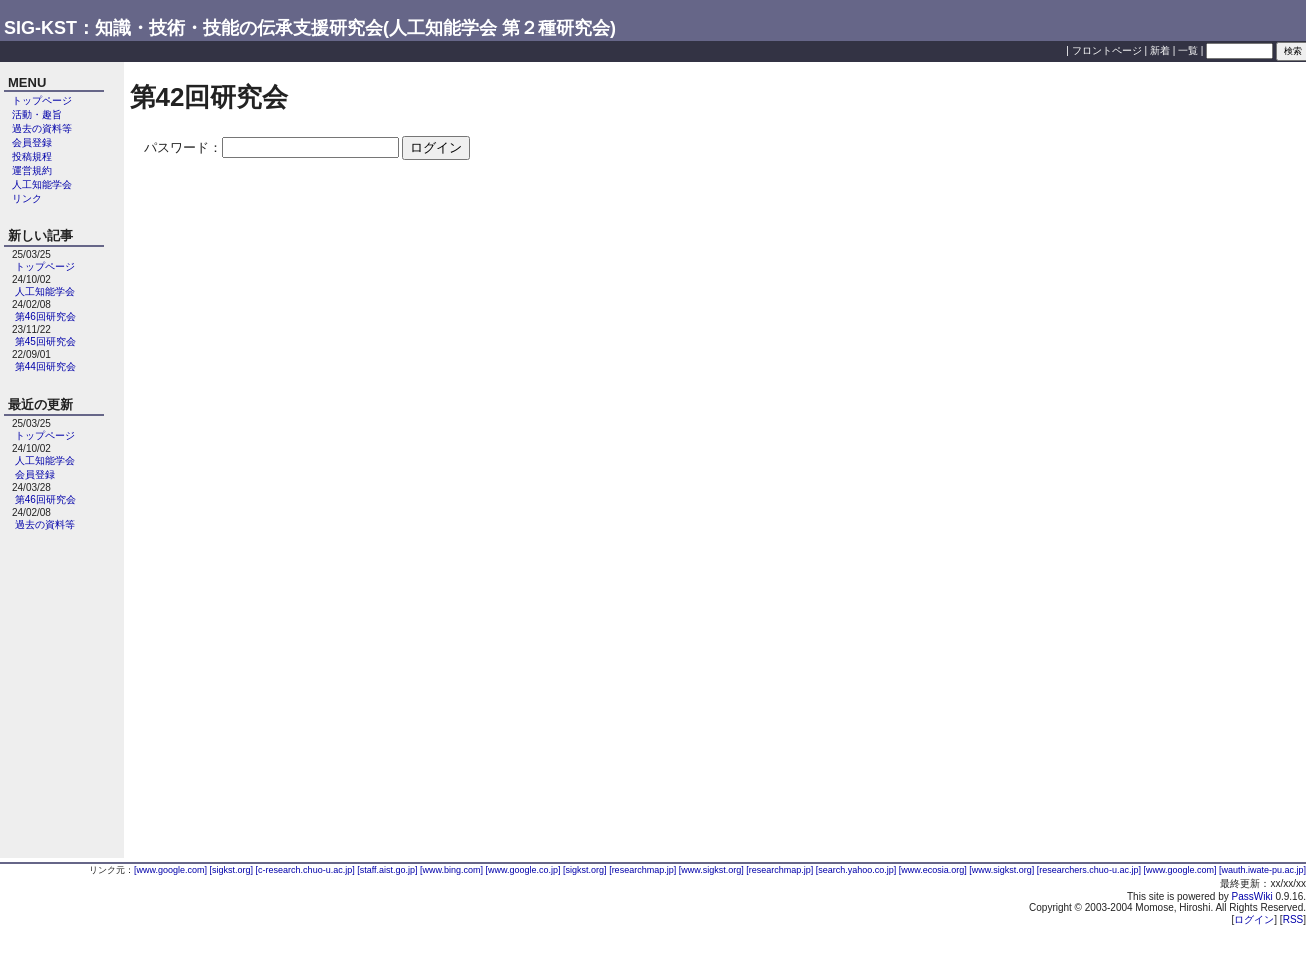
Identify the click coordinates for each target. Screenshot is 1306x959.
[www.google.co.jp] (525, 870)
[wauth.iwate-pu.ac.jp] (1262, 870)
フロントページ (1107, 50)
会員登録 (32, 142)
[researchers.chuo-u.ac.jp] (1090, 870)
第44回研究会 (45, 366)
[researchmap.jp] (644, 870)
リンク (27, 198)
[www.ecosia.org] (934, 870)
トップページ (42, 100)
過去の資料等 (42, 128)
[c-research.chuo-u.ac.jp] (307, 870)
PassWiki (1252, 896)
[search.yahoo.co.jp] (857, 870)
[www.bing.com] (453, 870)
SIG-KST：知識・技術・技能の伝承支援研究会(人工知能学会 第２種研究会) (310, 28)
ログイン (1254, 919)
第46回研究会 (45, 316)
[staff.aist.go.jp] (388, 870)
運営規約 (32, 170)
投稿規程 (32, 156)
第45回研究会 (45, 341)
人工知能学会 (42, 184)
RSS (1293, 919)
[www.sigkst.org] (713, 870)
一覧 (1188, 50)
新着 (1160, 50)
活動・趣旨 (37, 114)
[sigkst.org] (233, 870)
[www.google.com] (172, 870)
